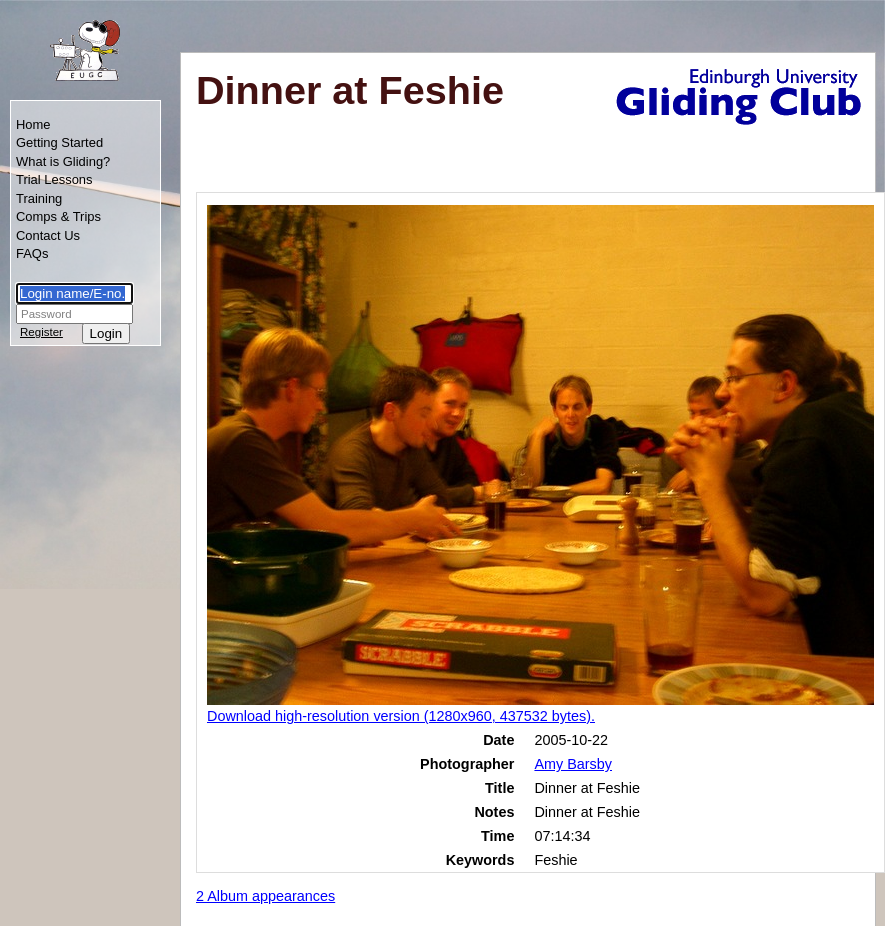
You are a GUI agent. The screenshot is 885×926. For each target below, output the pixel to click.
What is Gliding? (63, 161)
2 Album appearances (265, 896)
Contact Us (48, 235)
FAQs (32, 253)
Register (41, 332)
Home (33, 124)
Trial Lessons (54, 179)
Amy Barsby (573, 764)
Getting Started (59, 142)
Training (39, 198)
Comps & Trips (58, 216)
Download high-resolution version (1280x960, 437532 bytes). (401, 716)
